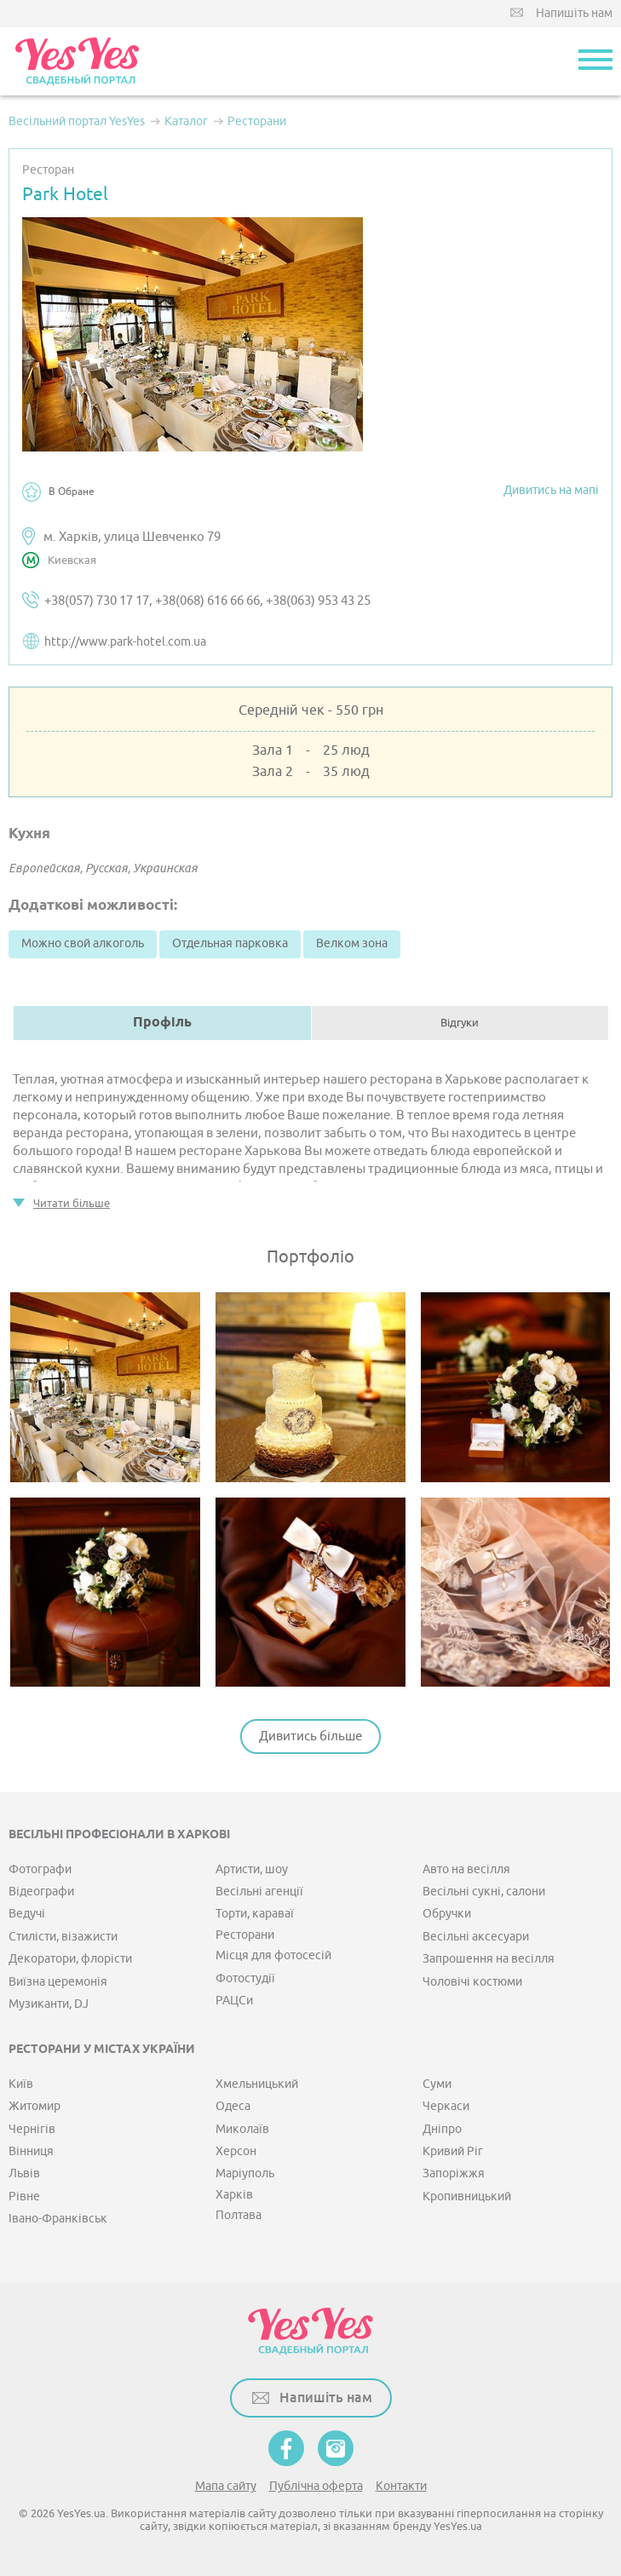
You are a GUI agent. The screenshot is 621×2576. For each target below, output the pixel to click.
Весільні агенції (259, 1891)
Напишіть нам (574, 13)
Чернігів (32, 2129)
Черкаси (446, 2106)
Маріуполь (245, 2173)
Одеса (233, 2106)
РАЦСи (234, 2000)
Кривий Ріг (453, 2151)
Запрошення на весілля (489, 1959)
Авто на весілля (466, 1869)
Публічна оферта (316, 2486)
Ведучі (27, 1913)
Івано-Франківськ (58, 2218)
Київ (21, 2084)
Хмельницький (257, 2084)
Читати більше (71, 1203)
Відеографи (41, 1891)
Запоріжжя (454, 2173)
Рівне (24, 2196)
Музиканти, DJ (49, 2004)
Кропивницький (467, 2196)
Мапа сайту (225, 2486)
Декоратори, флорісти (70, 1959)
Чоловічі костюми (472, 1982)
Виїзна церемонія (58, 1982)
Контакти (401, 2486)
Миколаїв (242, 2129)
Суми (437, 2084)
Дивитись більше (310, 1736)
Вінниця (31, 2151)
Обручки (447, 1913)
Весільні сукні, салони (484, 1891)
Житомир (34, 2106)
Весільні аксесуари (476, 1936)
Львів (24, 2173)
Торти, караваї (255, 1913)
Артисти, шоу (252, 1869)
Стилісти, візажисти (63, 1936)
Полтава (239, 2215)
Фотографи (40, 1869)
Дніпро (442, 2129)
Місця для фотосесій (273, 1955)
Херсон (236, 2151)
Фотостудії (245, 1978)
